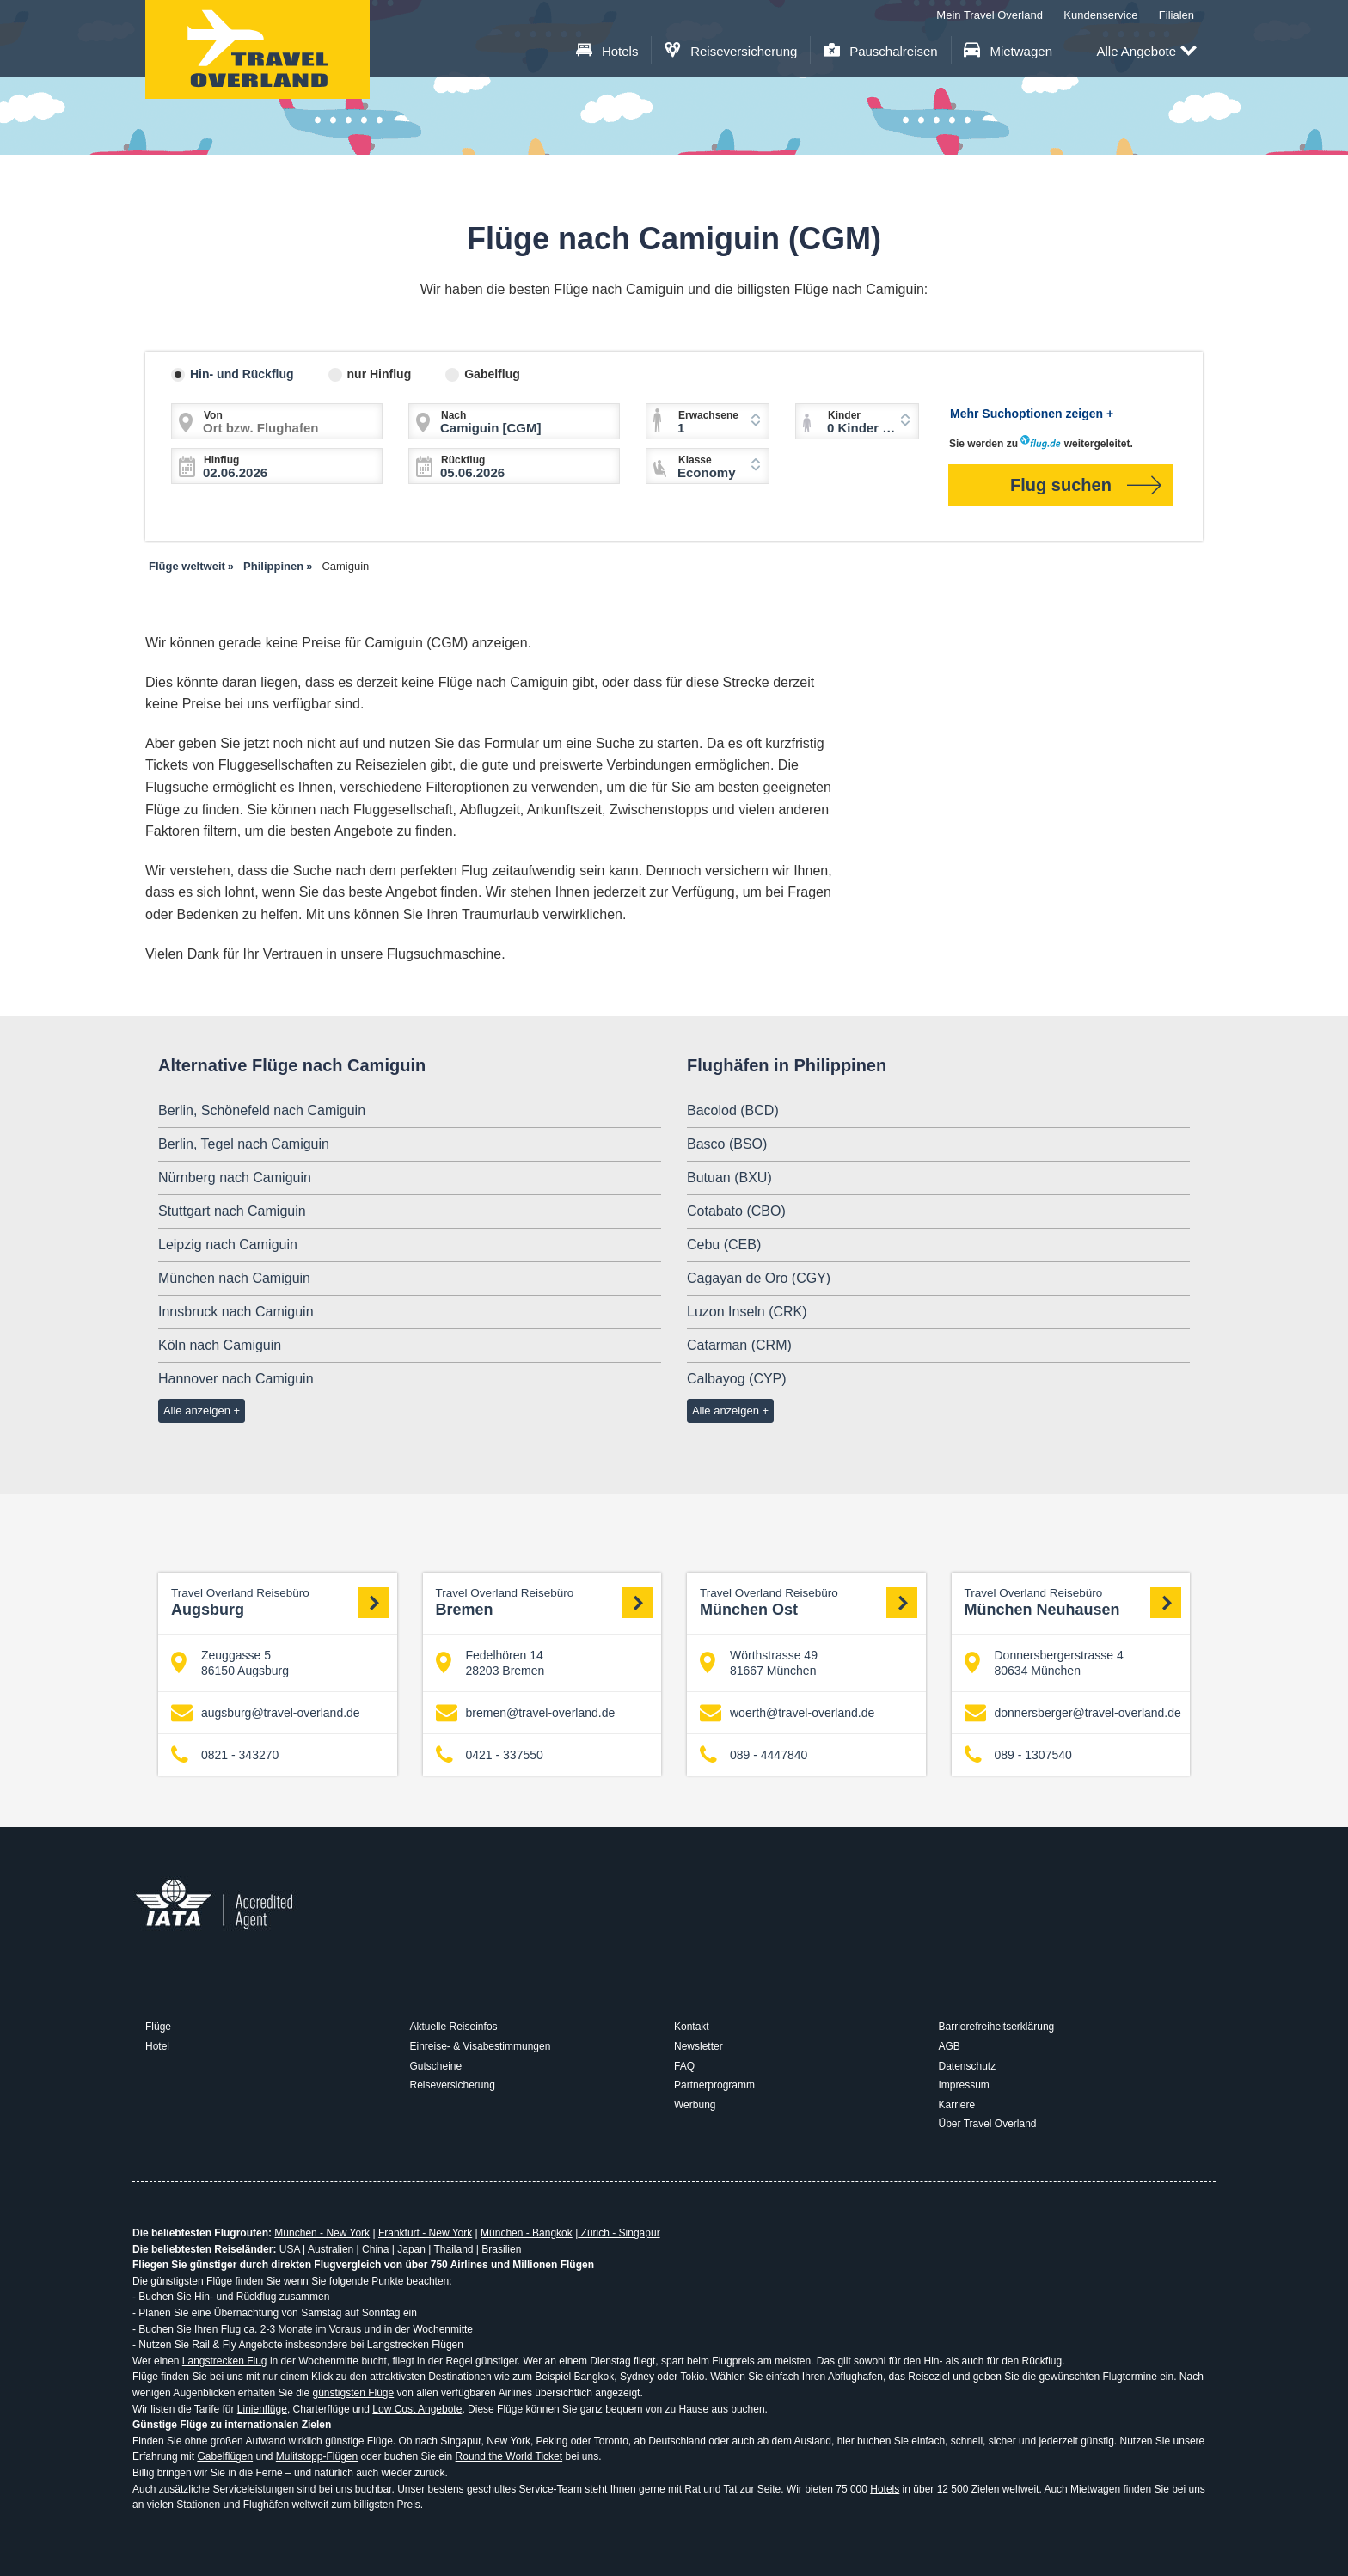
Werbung (694, 2105)
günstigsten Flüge (353, 2393)
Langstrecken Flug (224, 2361)
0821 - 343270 (225, 1755)
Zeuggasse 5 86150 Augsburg (230, 1662)
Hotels (607, 51)
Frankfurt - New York (425, 2233)
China (375, 2249)
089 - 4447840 (753, 1755)
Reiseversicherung (731, 51)
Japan (411, 2249)
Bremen (544, 1602)
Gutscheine (436, 2066)
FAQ (684, 2066)
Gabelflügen (225, 2456)
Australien (330, 2249)
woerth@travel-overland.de (787, 1713)
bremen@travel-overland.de (526, 1713)
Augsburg (280, 1602)
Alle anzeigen (196, 1410)
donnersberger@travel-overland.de (1073, 1713)
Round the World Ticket (509, 2456)
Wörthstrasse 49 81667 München (759, 1662)
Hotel (157, 2046)
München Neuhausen (1073, 1602)
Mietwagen (1008, 51)
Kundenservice (1100, 15)
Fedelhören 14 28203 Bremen (490, 1662)
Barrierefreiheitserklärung (997, 2027)
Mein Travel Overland (989, 15)
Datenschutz (967, 2066)
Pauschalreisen (881, 51)
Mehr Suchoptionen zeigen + (1031, 413)
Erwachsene (708, 415)
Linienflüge (262, 2409)
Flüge (158, 2027)
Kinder (844, 415)
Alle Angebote (1146, 52)
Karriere (957, 2105)
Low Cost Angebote (417, 2409)
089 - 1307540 (1018, 1755)
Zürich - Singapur (618, 2233)
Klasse (695, 460)
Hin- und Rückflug (242, 374)
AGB (949, 2046)
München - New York (322, 2233)
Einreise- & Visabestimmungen (480, 2046)
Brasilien (501, 2249)
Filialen (1176, 15)
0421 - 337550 (489, 1755)
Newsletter (698, 2046)
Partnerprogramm (714, 2085)
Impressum (964, 2085)
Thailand (453, 2249)
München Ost (808, 1602)
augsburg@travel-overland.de (265, 1713)
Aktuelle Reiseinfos (454, 2027)
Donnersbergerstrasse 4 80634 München (1044, 1662)
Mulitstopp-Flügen (317, 2456)
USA (289, 2249)
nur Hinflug (379, 374)
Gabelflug (492, 374)
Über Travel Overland (988, 2124)
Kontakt (691, 2027)
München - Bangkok (527, 2233)
